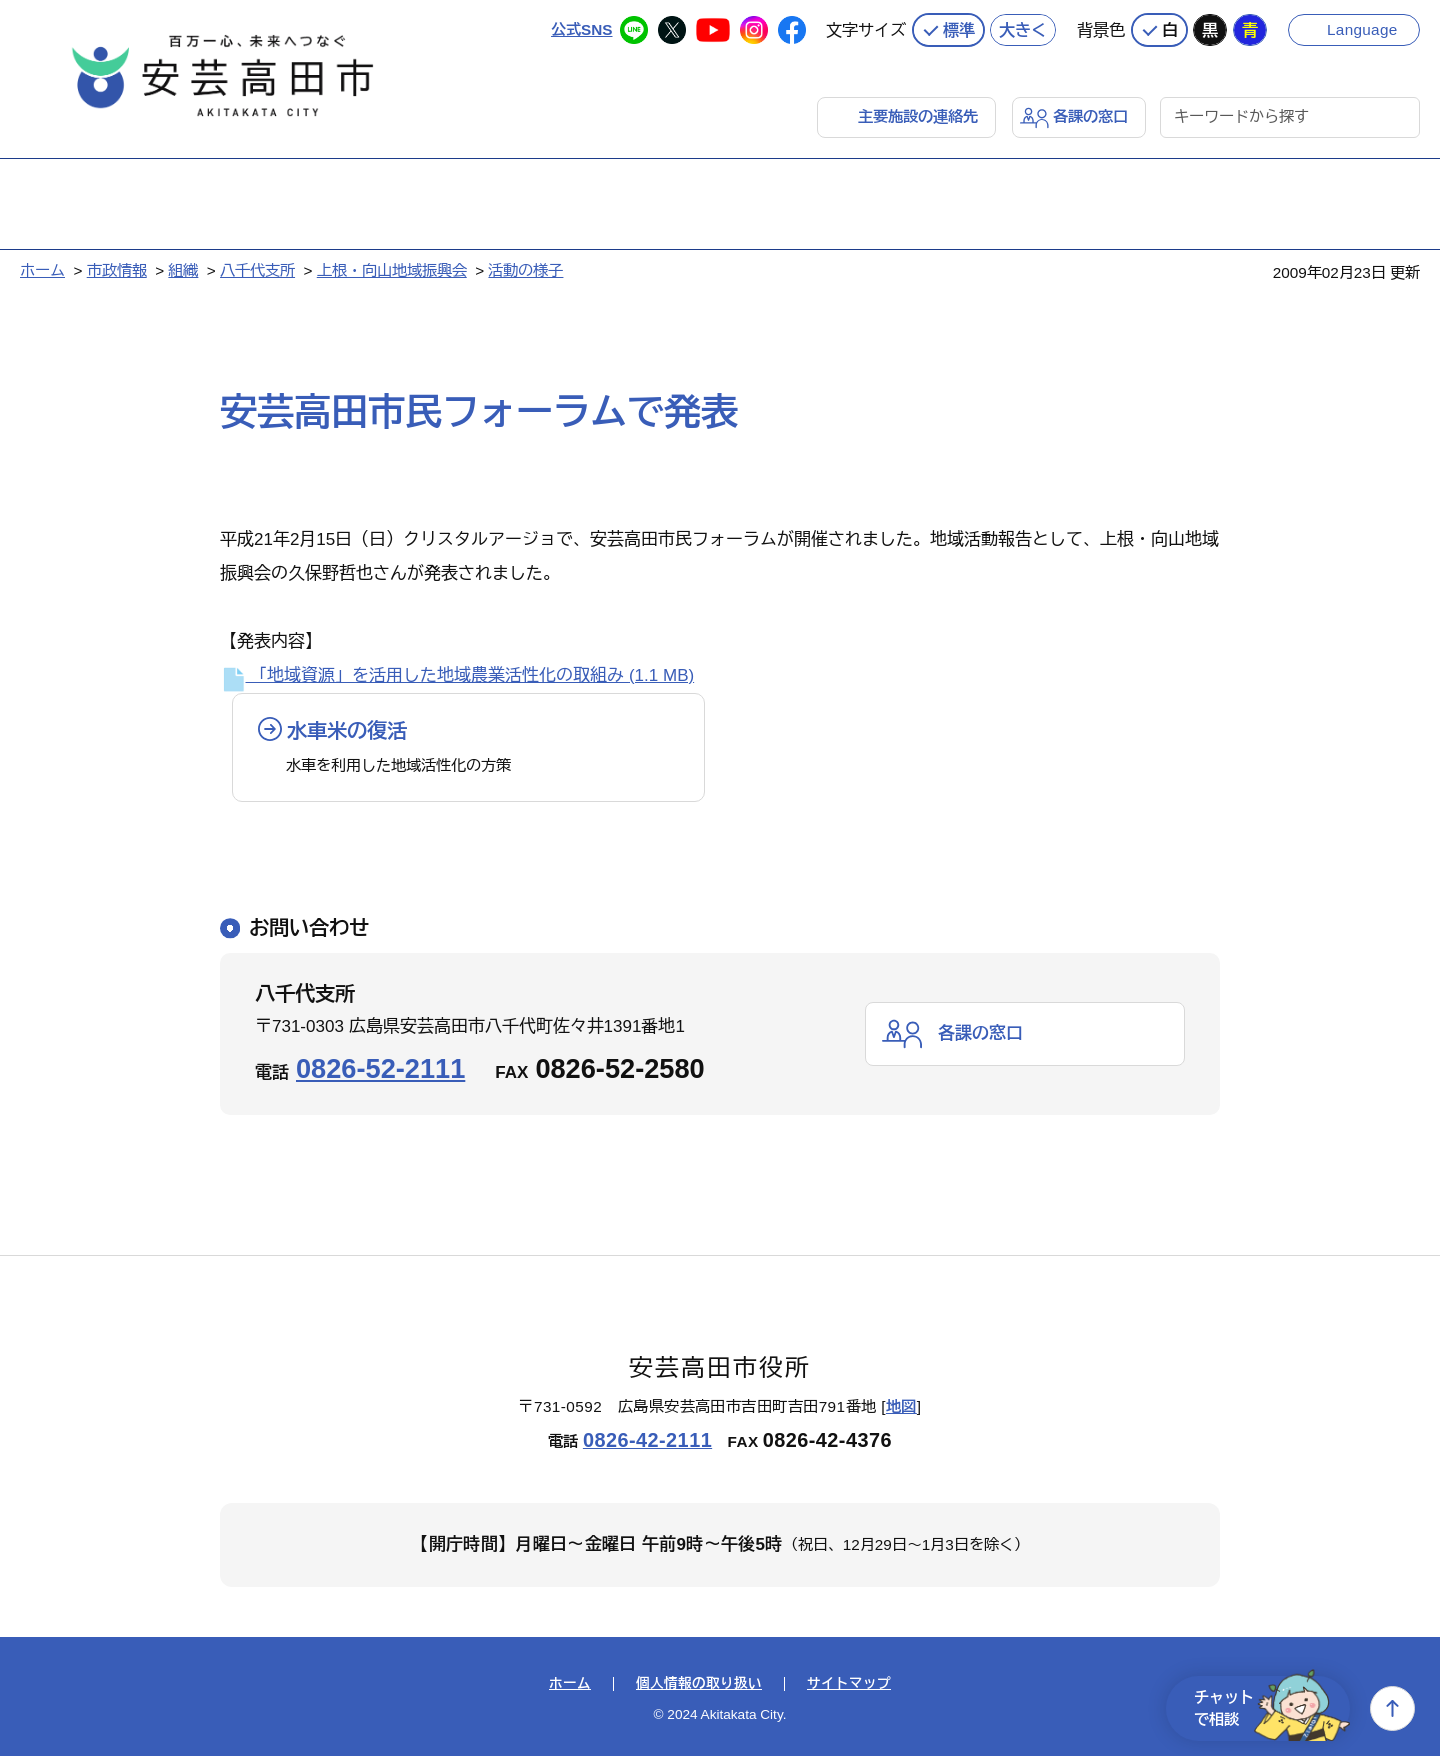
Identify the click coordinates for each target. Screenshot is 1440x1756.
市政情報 (117, 270)
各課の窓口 (1090, 116)
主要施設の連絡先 (918, 116)
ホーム (42, 270)
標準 (959, 30)
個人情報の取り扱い (699, 1684)
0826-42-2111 (647, 1440)
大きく (1023, 30)
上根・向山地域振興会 (392, 270)
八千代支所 (257, 270)
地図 (901, 1406)
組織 (183, 270)
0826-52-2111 (380, 1068)
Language (1362, 29)
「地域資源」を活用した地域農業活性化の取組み (457, 675)
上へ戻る (1392, 1708)
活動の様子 (525, 270)
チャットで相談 (1272, 1708)
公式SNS (581, 29)
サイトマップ (849, 1684)
